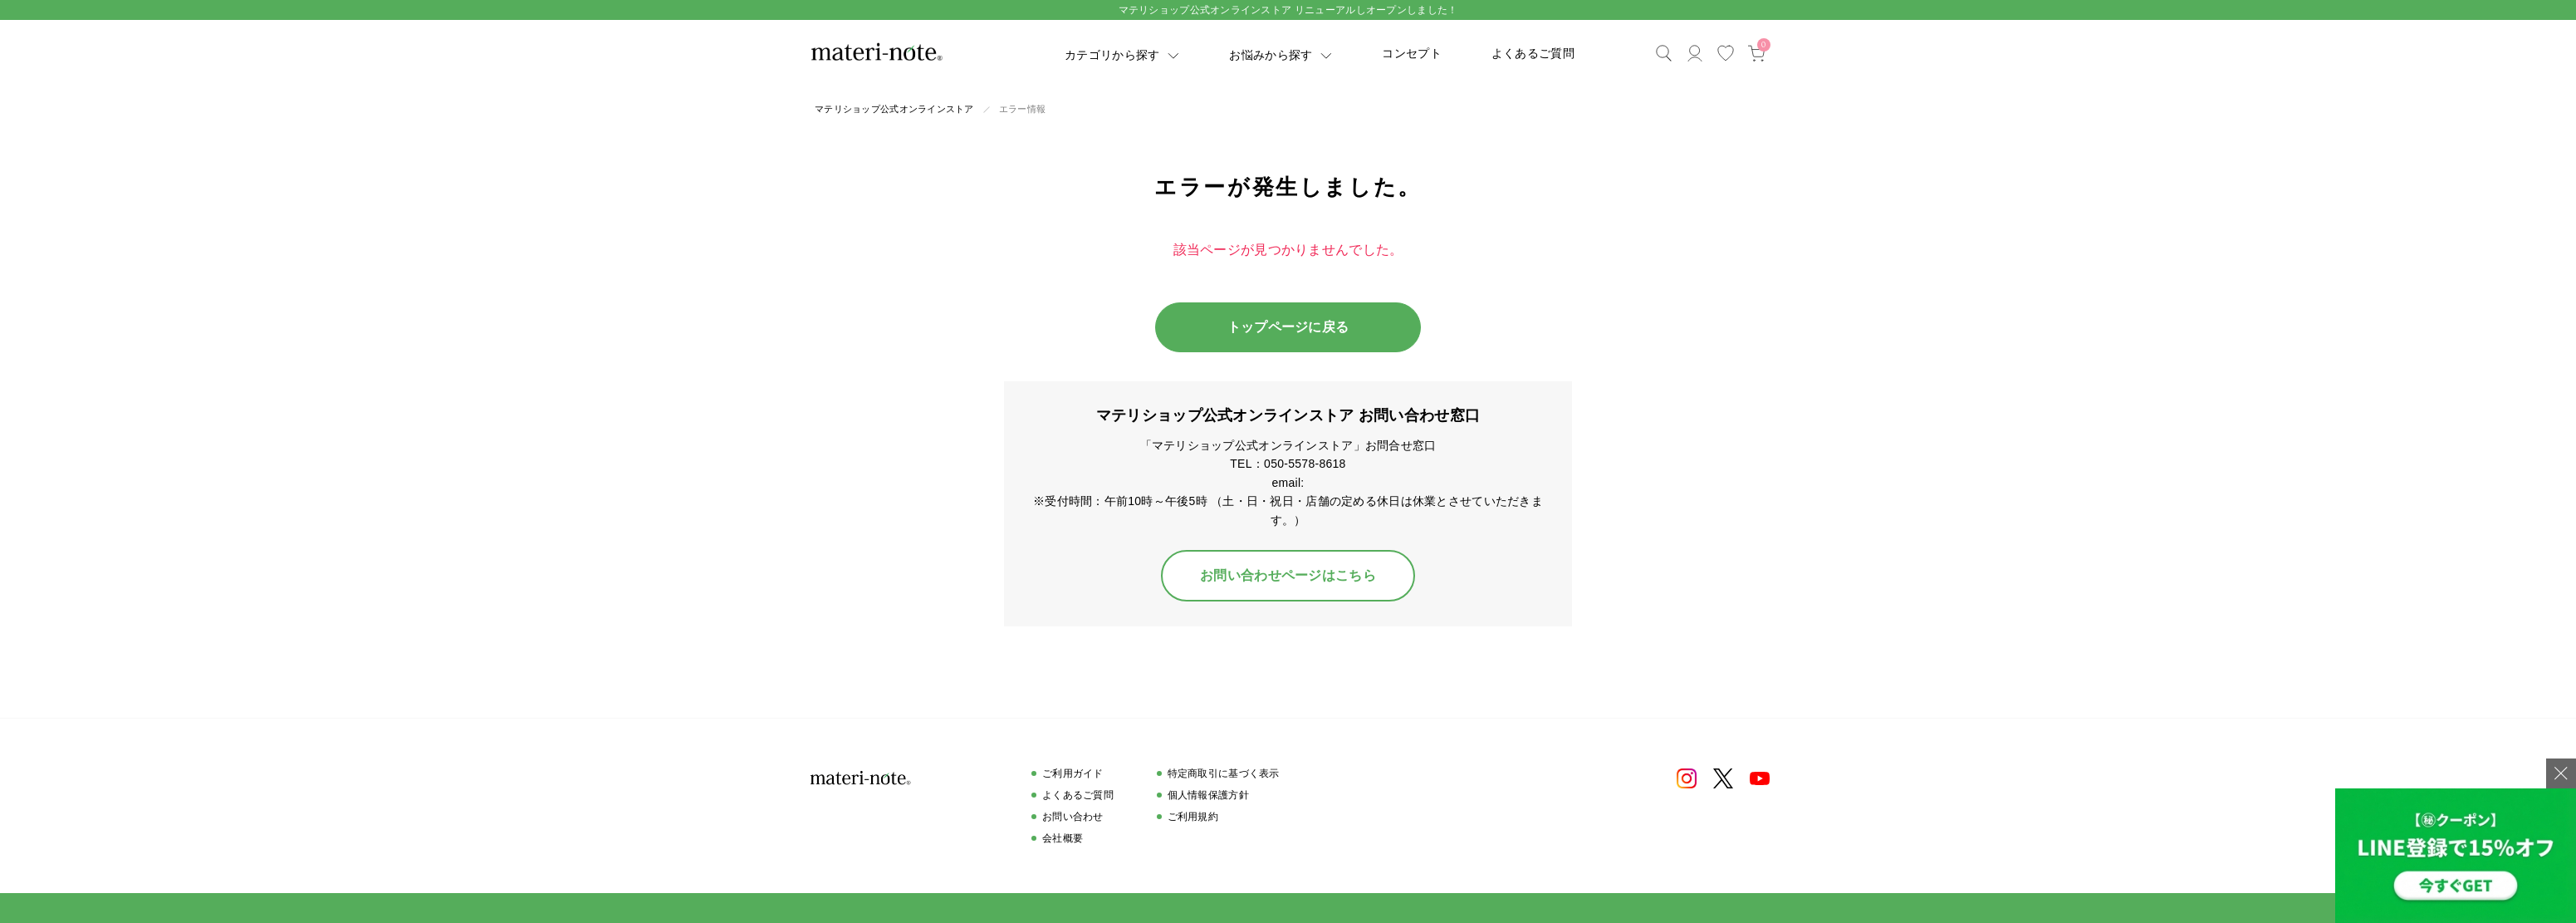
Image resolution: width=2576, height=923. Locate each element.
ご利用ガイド (1073, 773)
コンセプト (1411, 53)
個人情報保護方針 (1208, 795)
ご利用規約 (1193, 817)
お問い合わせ (1073, 817)
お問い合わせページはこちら (1288, 575)
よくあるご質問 (1532, 53)
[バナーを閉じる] (2561, 773)
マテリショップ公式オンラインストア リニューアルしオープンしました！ (1288, 10)
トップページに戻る (1288, 327)
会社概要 (1062, 838)
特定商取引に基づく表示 (1224, 773)
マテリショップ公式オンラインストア (894, 109)
